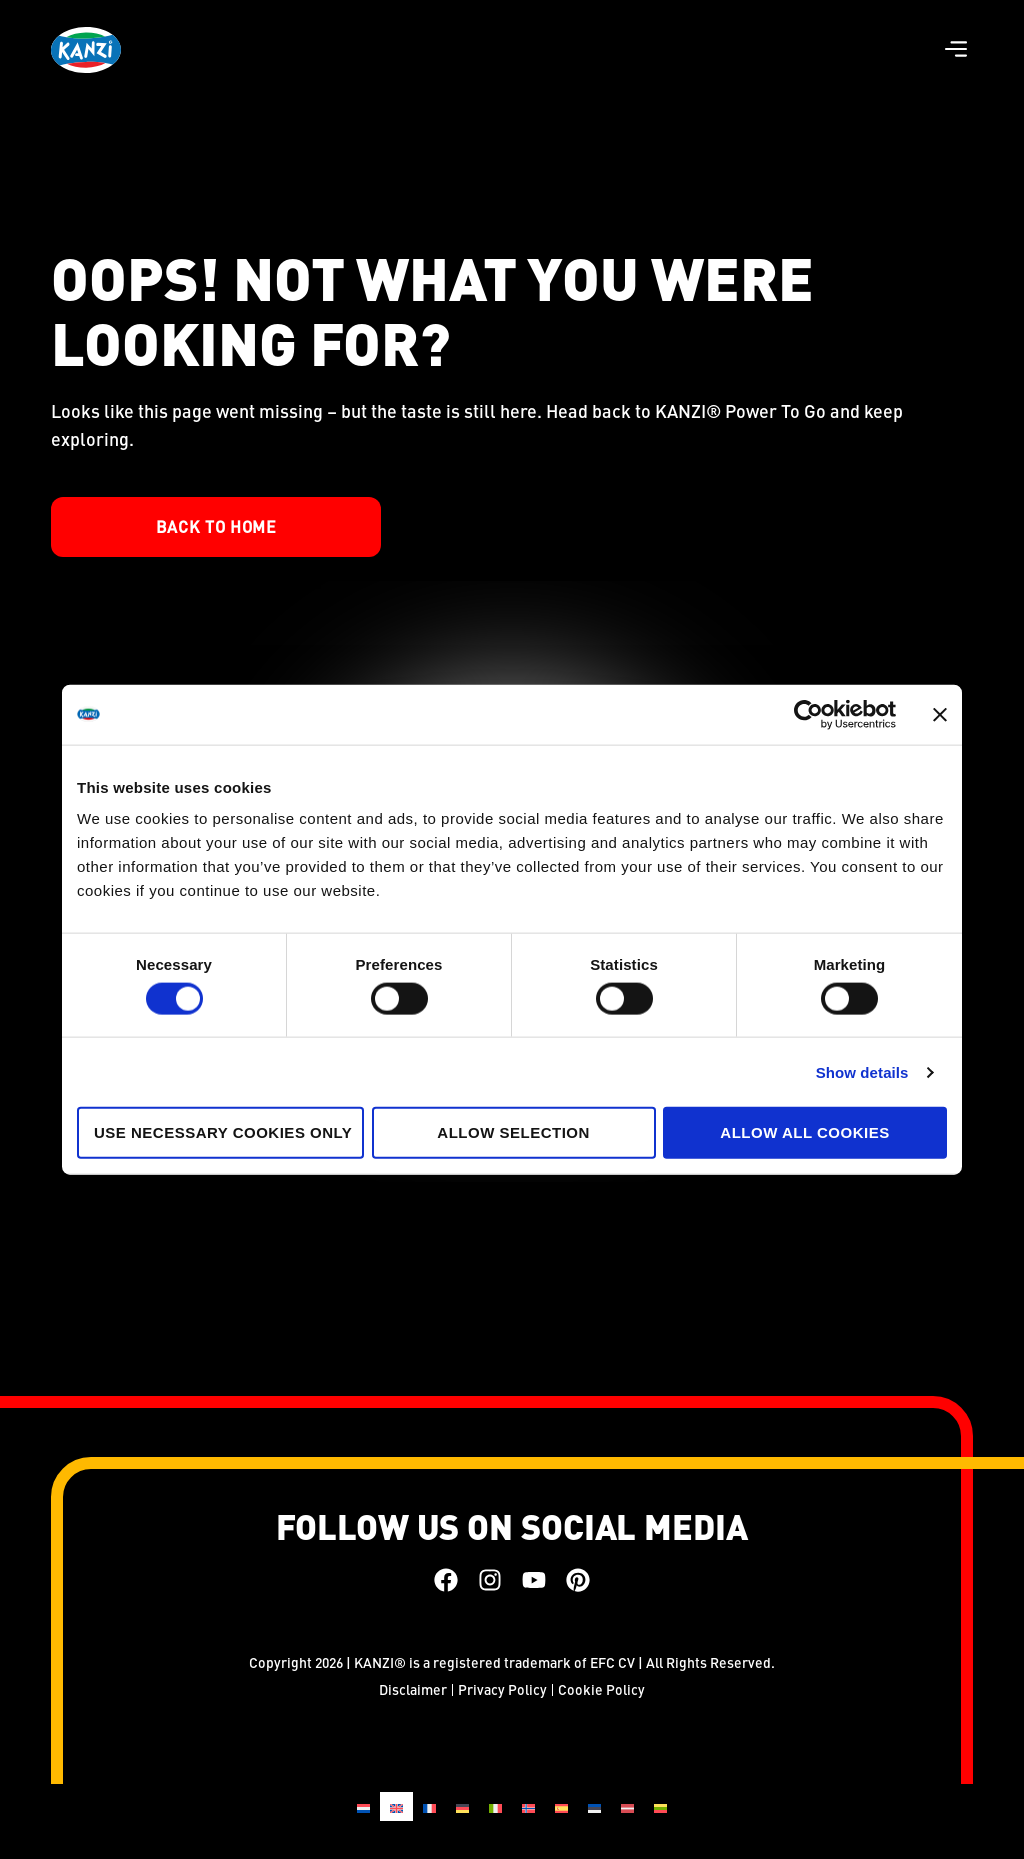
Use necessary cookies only (223, 1132)
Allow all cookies (804, 1132)
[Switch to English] (396, 1806)
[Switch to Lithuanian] (660, 1806)
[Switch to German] (462, 1806)
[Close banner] (940, 714)
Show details (862, 1071)
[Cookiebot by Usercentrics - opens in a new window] (808, 714)
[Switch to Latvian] (627, 1806)
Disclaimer (413, 1689)
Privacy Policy (502, 1689)
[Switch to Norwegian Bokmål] (528, 1806)
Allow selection (513, 1132)
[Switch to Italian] (495, 1806)
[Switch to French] (429, 1806)
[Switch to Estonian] (594, 1806)
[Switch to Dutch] (363, 1806)
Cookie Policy (601, 1689)
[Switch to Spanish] (561, 1806)
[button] (956, 50)
